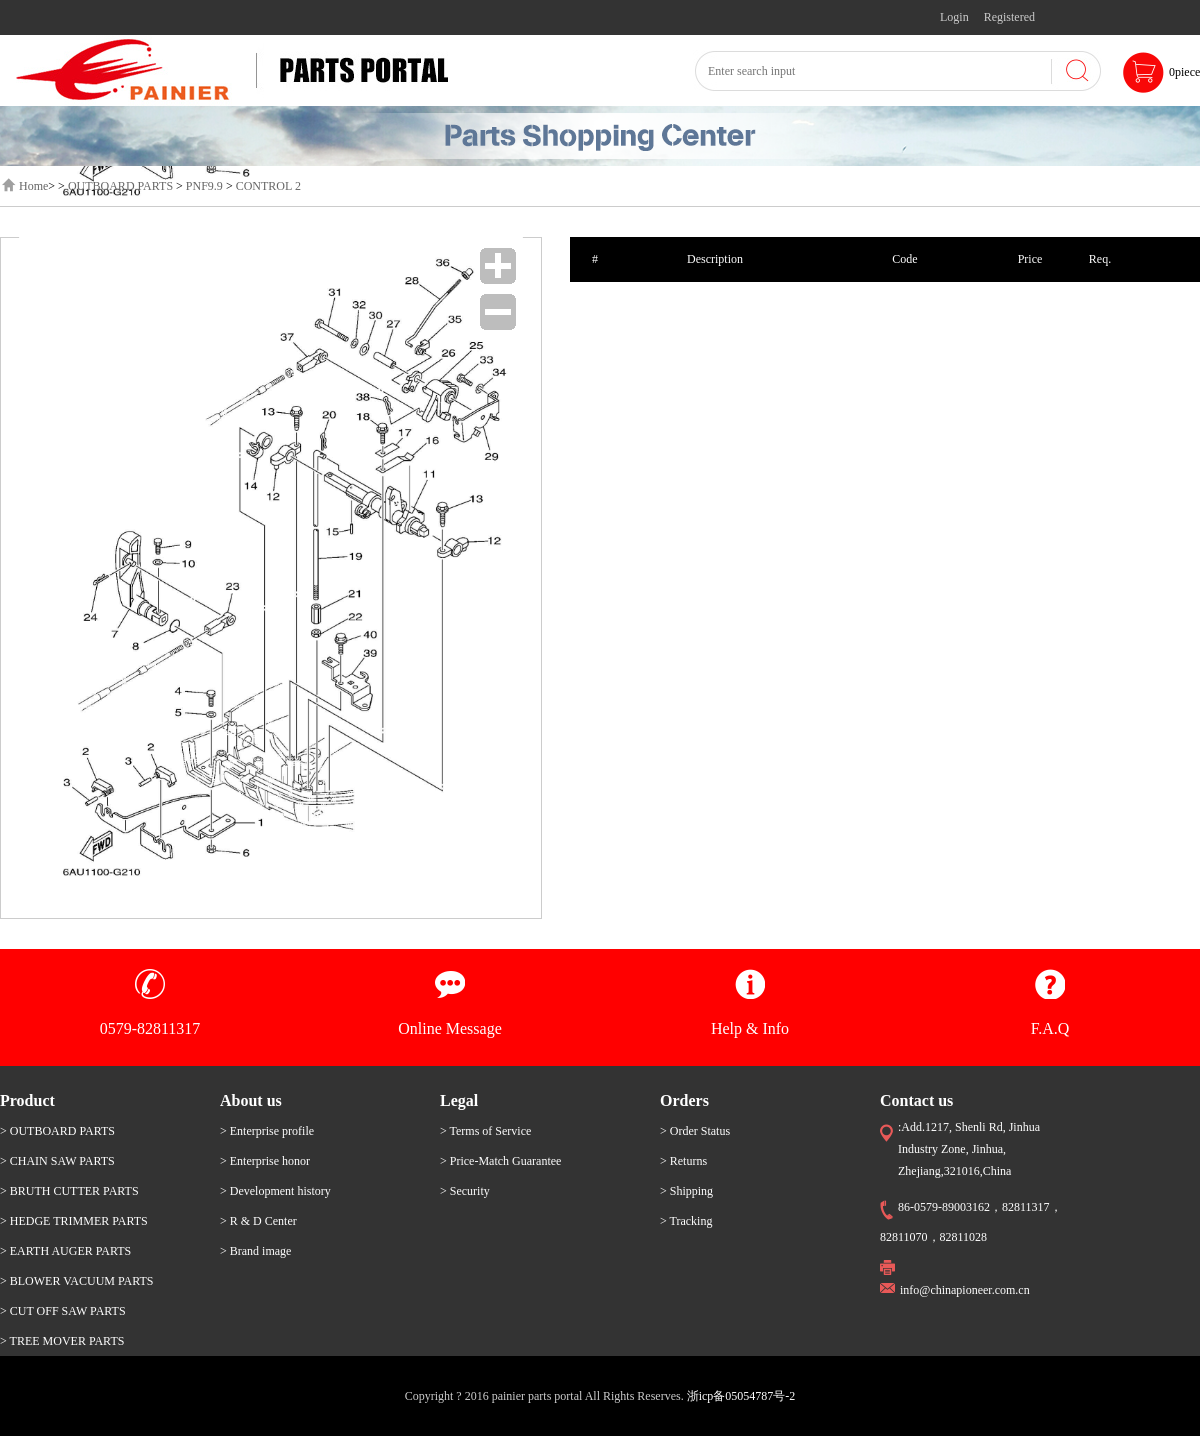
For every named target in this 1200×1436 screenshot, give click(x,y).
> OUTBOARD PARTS (57, 1131)
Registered (1009, 17)
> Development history (275, 1191)
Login (954, 17)
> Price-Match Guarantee (500, 1161)
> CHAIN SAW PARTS (57, 1161)
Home (33, 186)
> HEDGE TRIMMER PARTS (74, 1221)
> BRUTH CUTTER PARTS (69, 1191)
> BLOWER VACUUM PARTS (77, 1281)
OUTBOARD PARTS (120, 186)
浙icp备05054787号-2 (741, 1396)
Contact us (916, 1100)
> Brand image (255, 1251)
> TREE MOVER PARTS (62, 1341)
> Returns (683, 1161)
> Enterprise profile (267, 1131)
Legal (459, 1100)
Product (27, 1100)
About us (251, 1100)
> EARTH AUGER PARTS (65, 1251)
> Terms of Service (485, 1131)
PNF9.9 (204, 186)
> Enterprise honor (265, 1161)
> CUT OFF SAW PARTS (63, 1311)
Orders (684, 1100)
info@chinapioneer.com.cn (965, 1290)
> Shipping (686, 1191)
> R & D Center (258, 1221)
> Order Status (695, 1131)
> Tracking (686, 1221)
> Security (465, 1191)
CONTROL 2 (268, 186)
